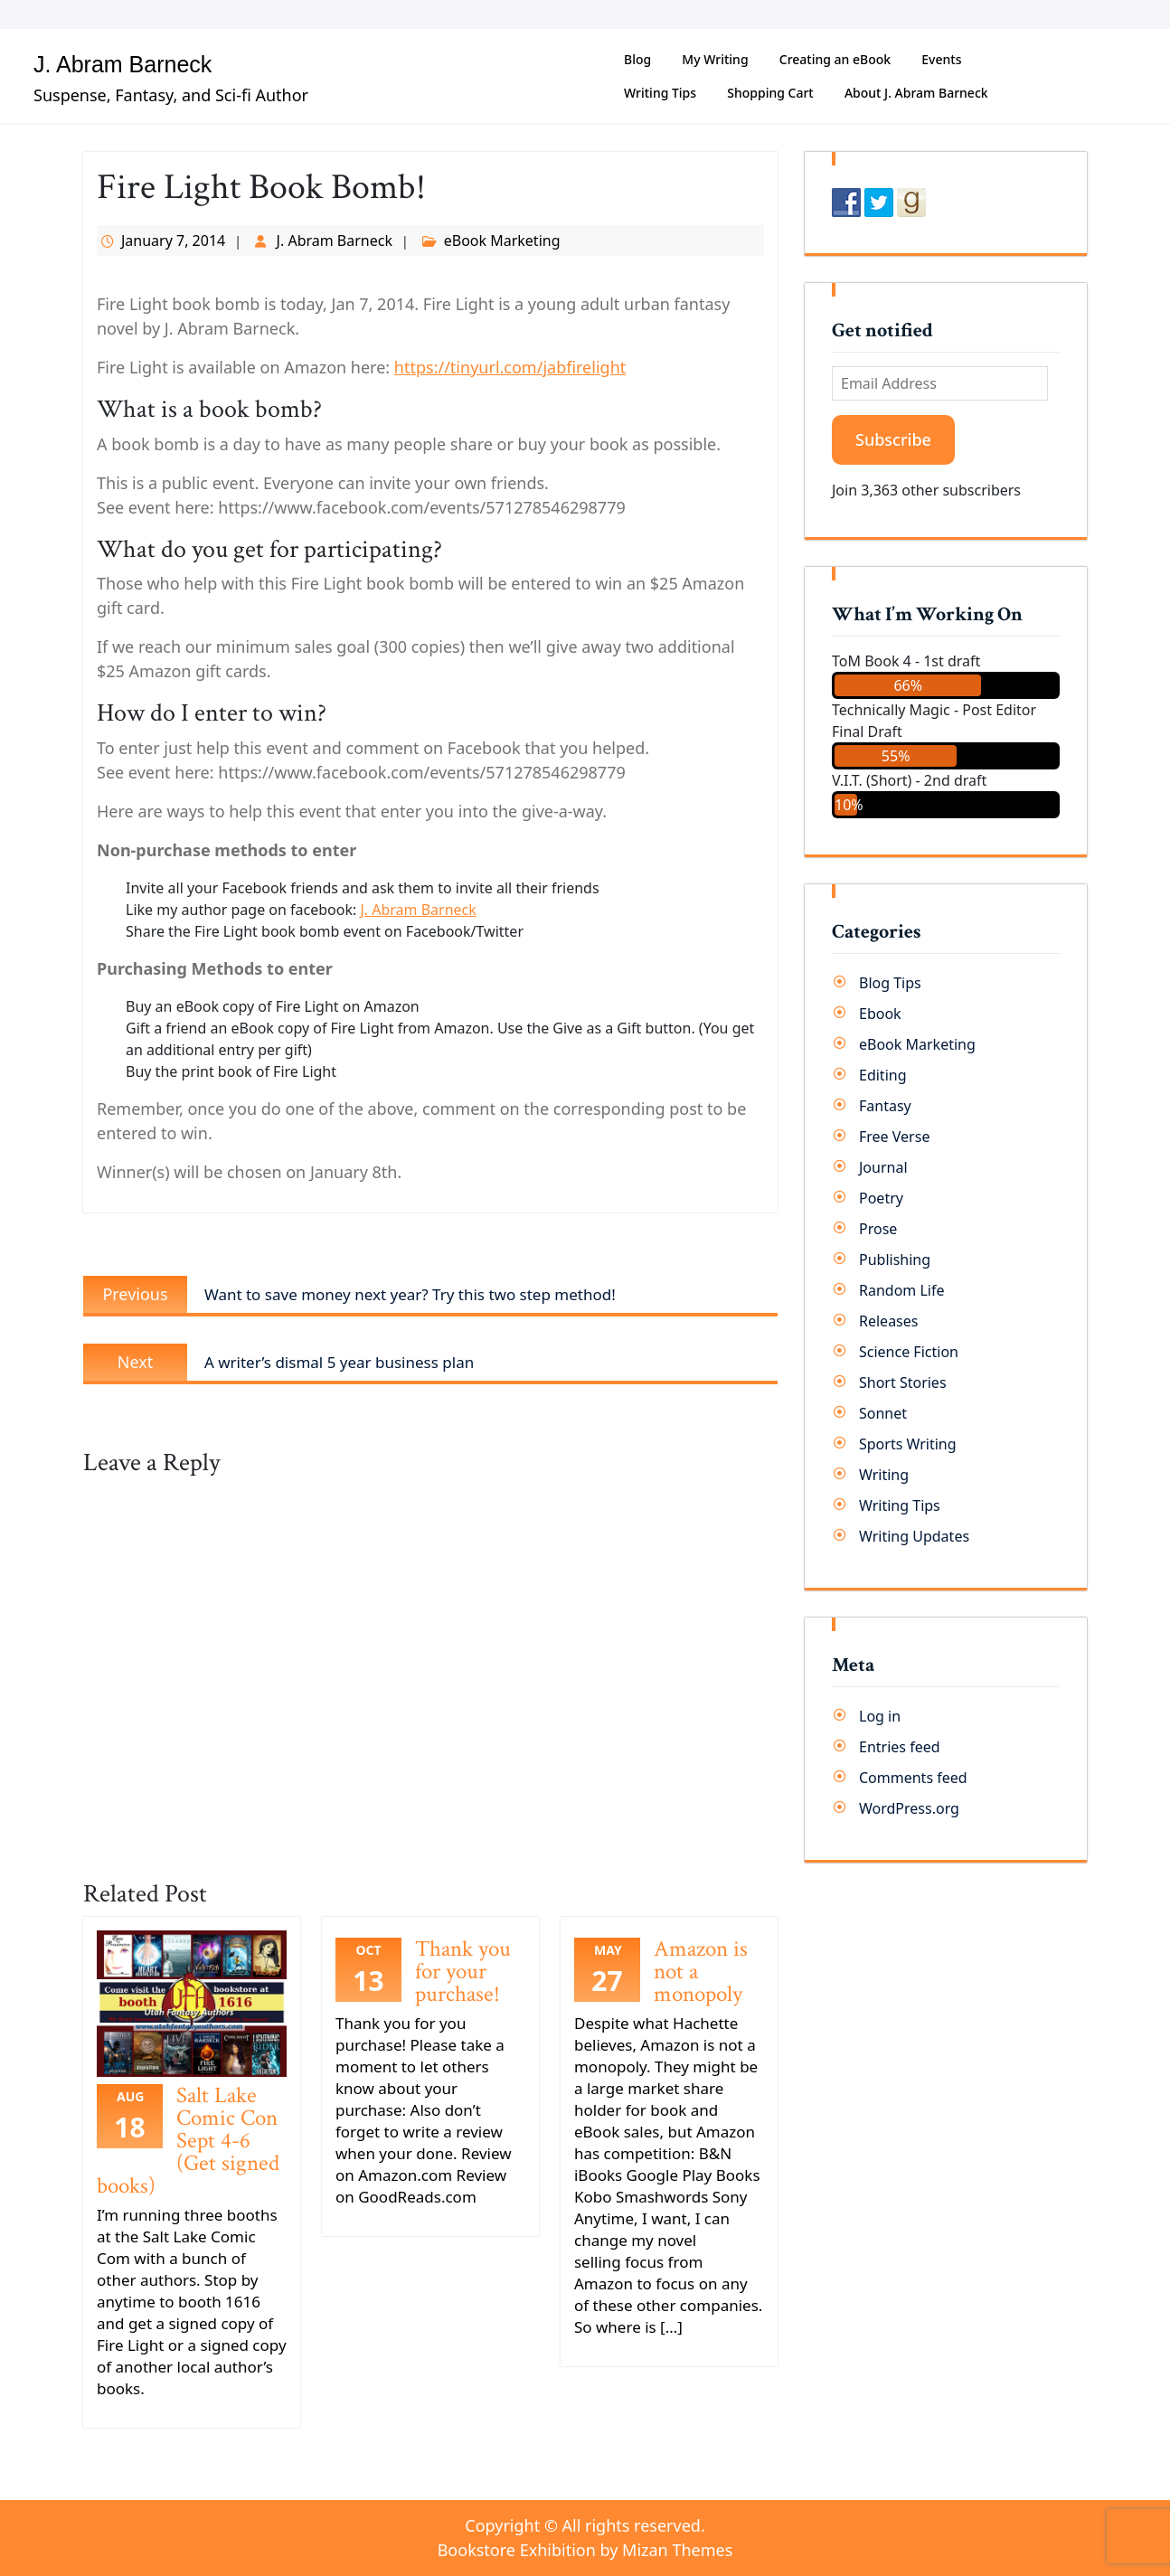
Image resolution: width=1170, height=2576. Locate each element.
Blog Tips (890, 983)
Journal (883, 1167)
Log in (880, 1716)
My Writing (715, 59)
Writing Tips (660, 92)
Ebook (880, 1014)
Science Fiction (908, 1352)
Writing (884, 1475)
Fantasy (885, 1106)
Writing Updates (914, 1536)
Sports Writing (908, 1444)
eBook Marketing (502, 240)
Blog (637, 59)
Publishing (894, 1259)
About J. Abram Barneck (916, 92)
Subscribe (893, 439)
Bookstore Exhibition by (585, 2550)
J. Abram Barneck (122, 64)
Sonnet (883, 1413)
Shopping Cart (770, 92)
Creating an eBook (835, 59)
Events (941, 59)
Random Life (902, 1290)
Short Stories (903, 1382)
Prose (878, 1229)
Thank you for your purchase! (463, 1971)
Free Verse (894, 1136)
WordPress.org (909, 1808)
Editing (883, 1075)
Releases (888, 1321)
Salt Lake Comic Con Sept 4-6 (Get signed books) (188, 2141)
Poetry (881, 1198)
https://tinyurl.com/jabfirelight (510, 367)
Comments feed (913, 1778)
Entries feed (899, 1747)
